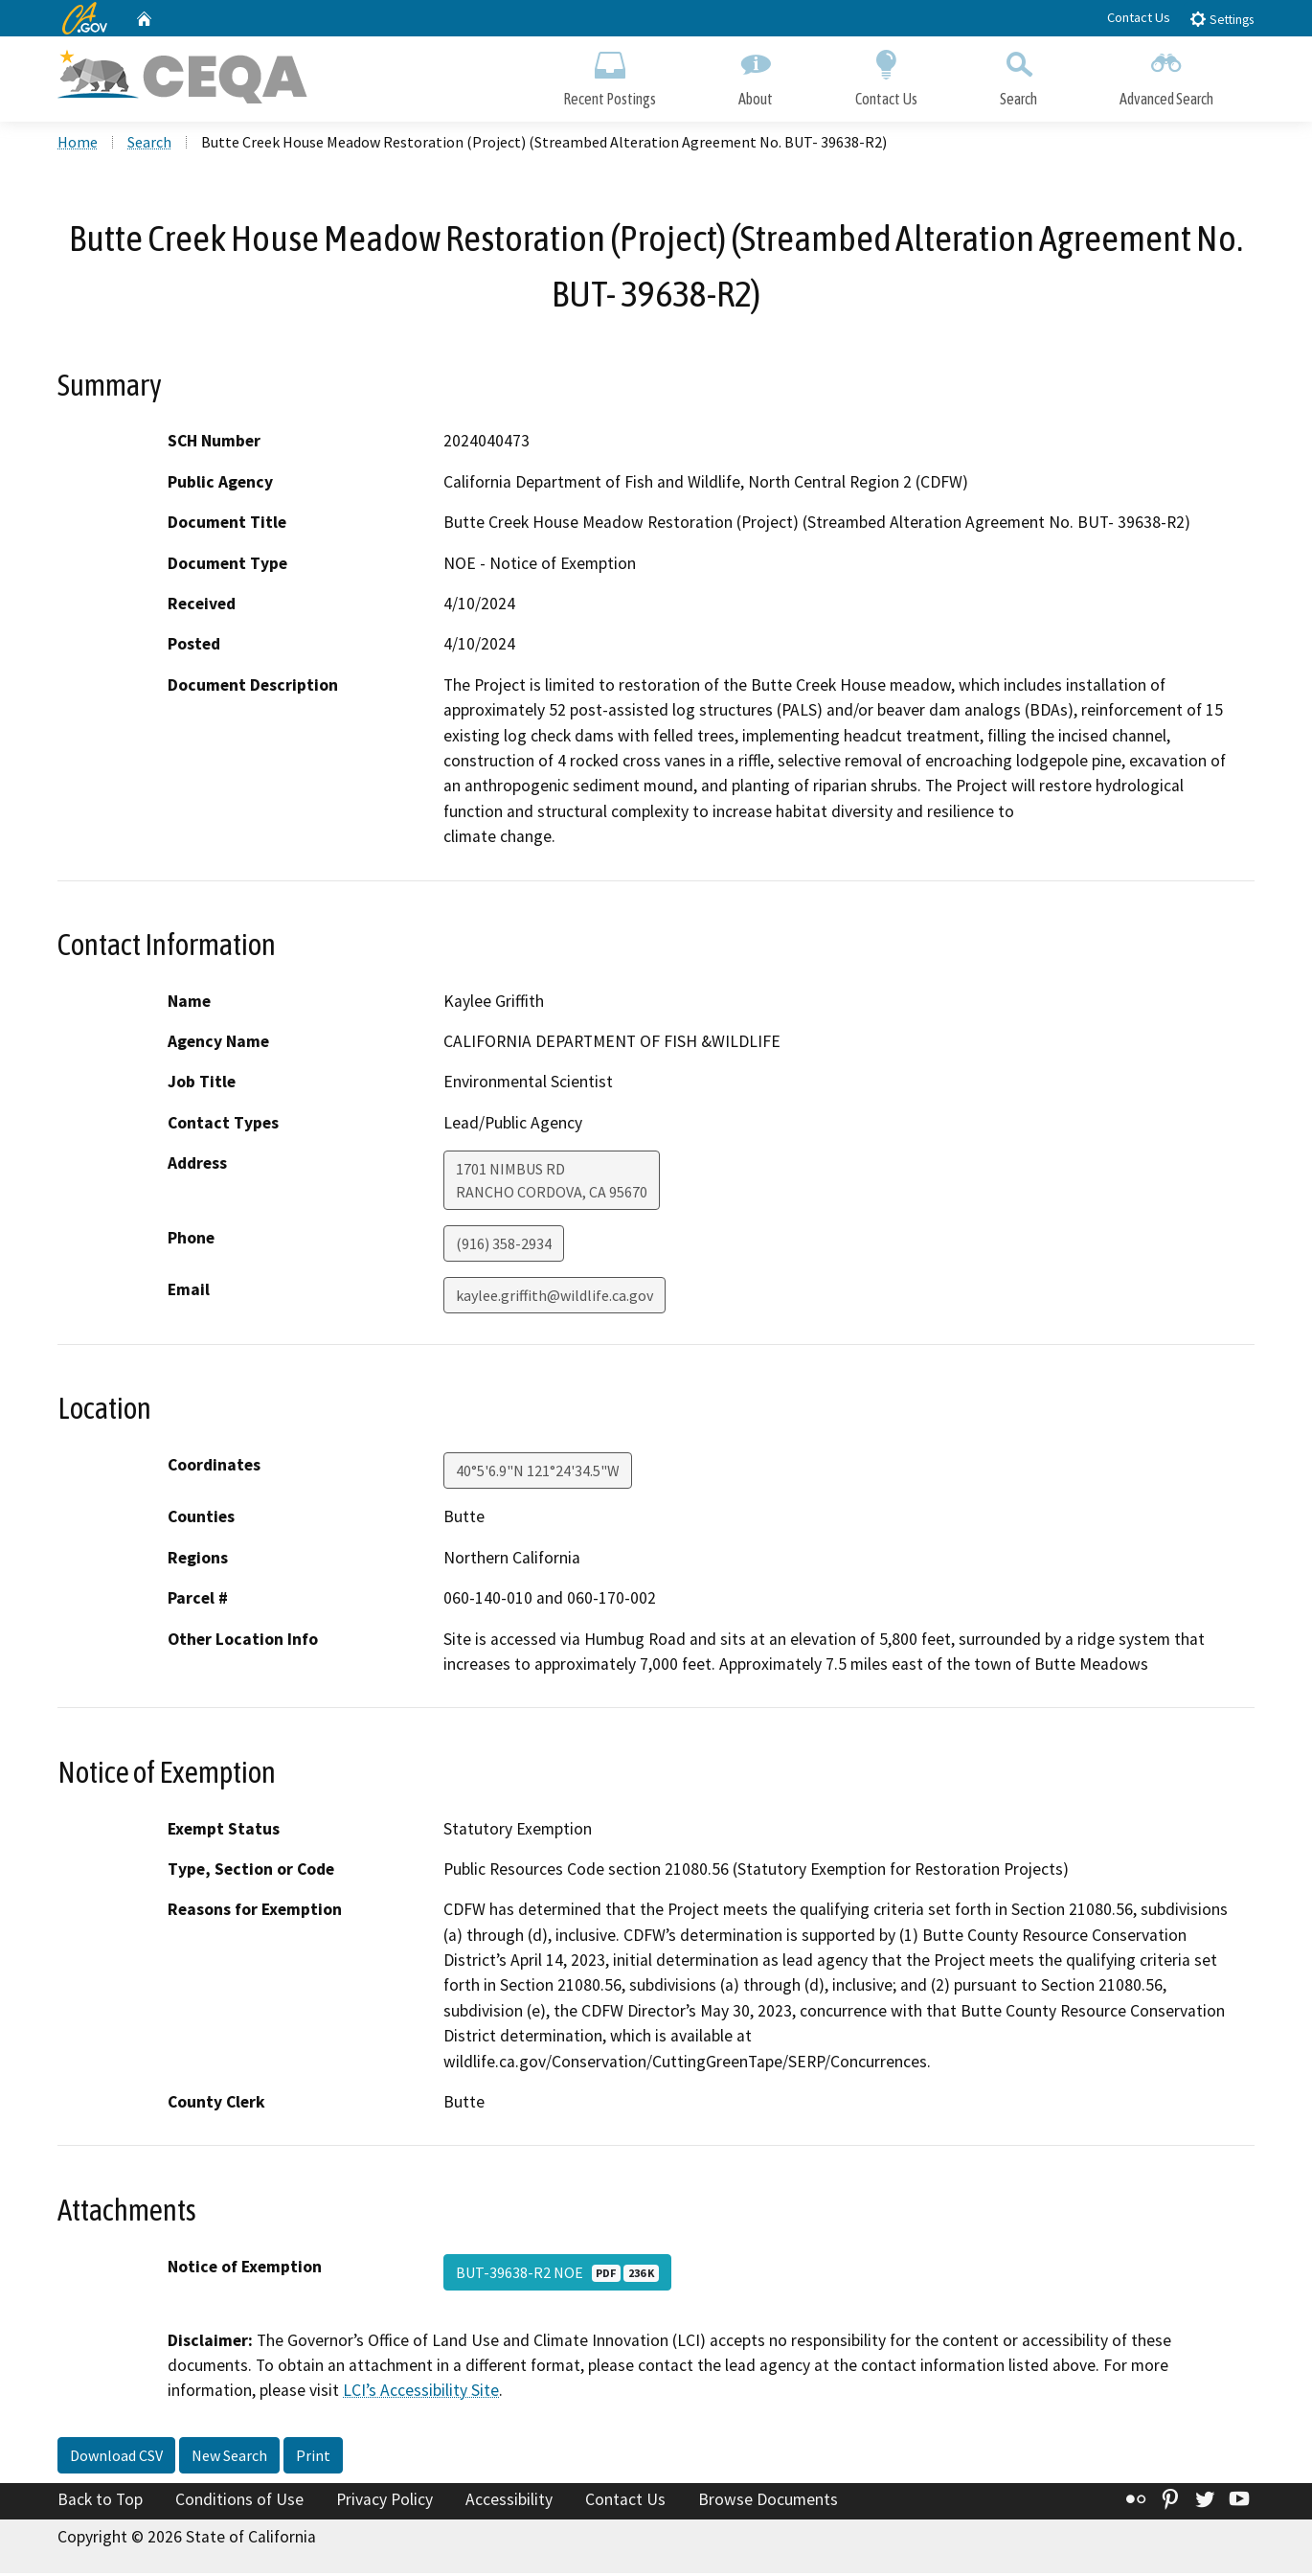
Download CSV (116, 2458)
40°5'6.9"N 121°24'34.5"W (538, 1473)
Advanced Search (1166, 74)
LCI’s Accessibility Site (421, 2393)
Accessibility (509, 2502)
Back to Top (100, 2502)
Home (77, 144)
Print (313, 2458)
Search (1018, 74)
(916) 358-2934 (504, 1246)
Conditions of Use (239, 2502)
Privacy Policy (384, 2502)
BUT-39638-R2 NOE (557, 2274)
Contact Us (1138, 17)
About (755, 74)
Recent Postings (609, 74)
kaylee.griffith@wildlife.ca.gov (554, 1298)
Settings (1221, 19)
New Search (229, 2458)
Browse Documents (768, 2502)
